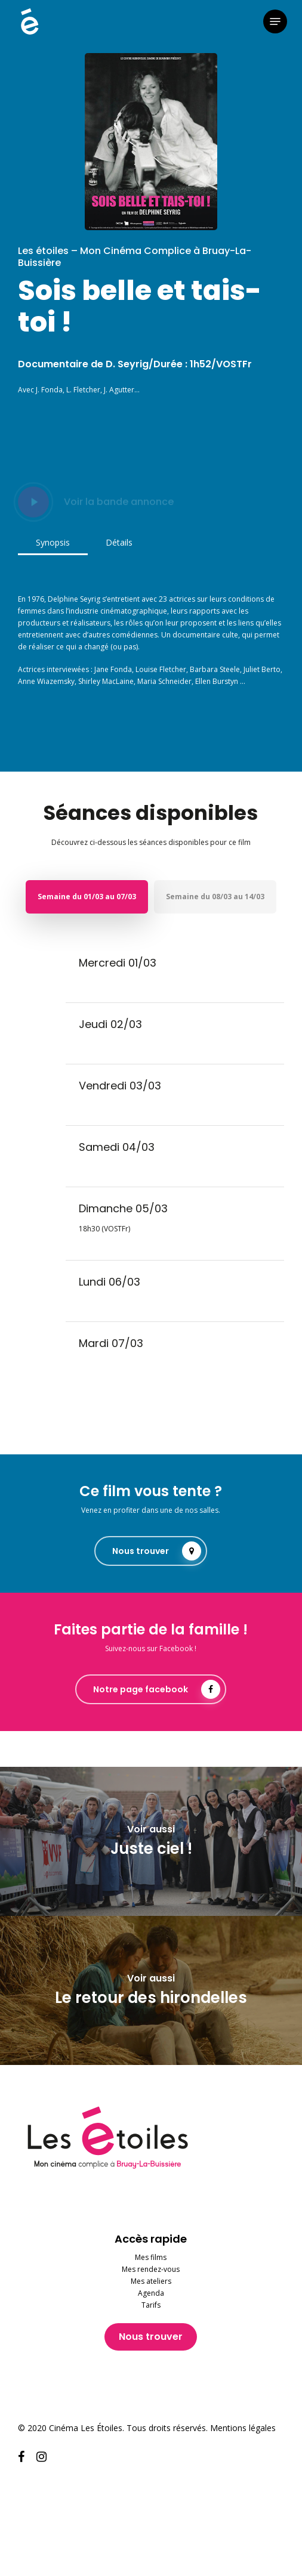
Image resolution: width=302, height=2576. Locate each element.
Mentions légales (243, 2427)
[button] (275, 21)
